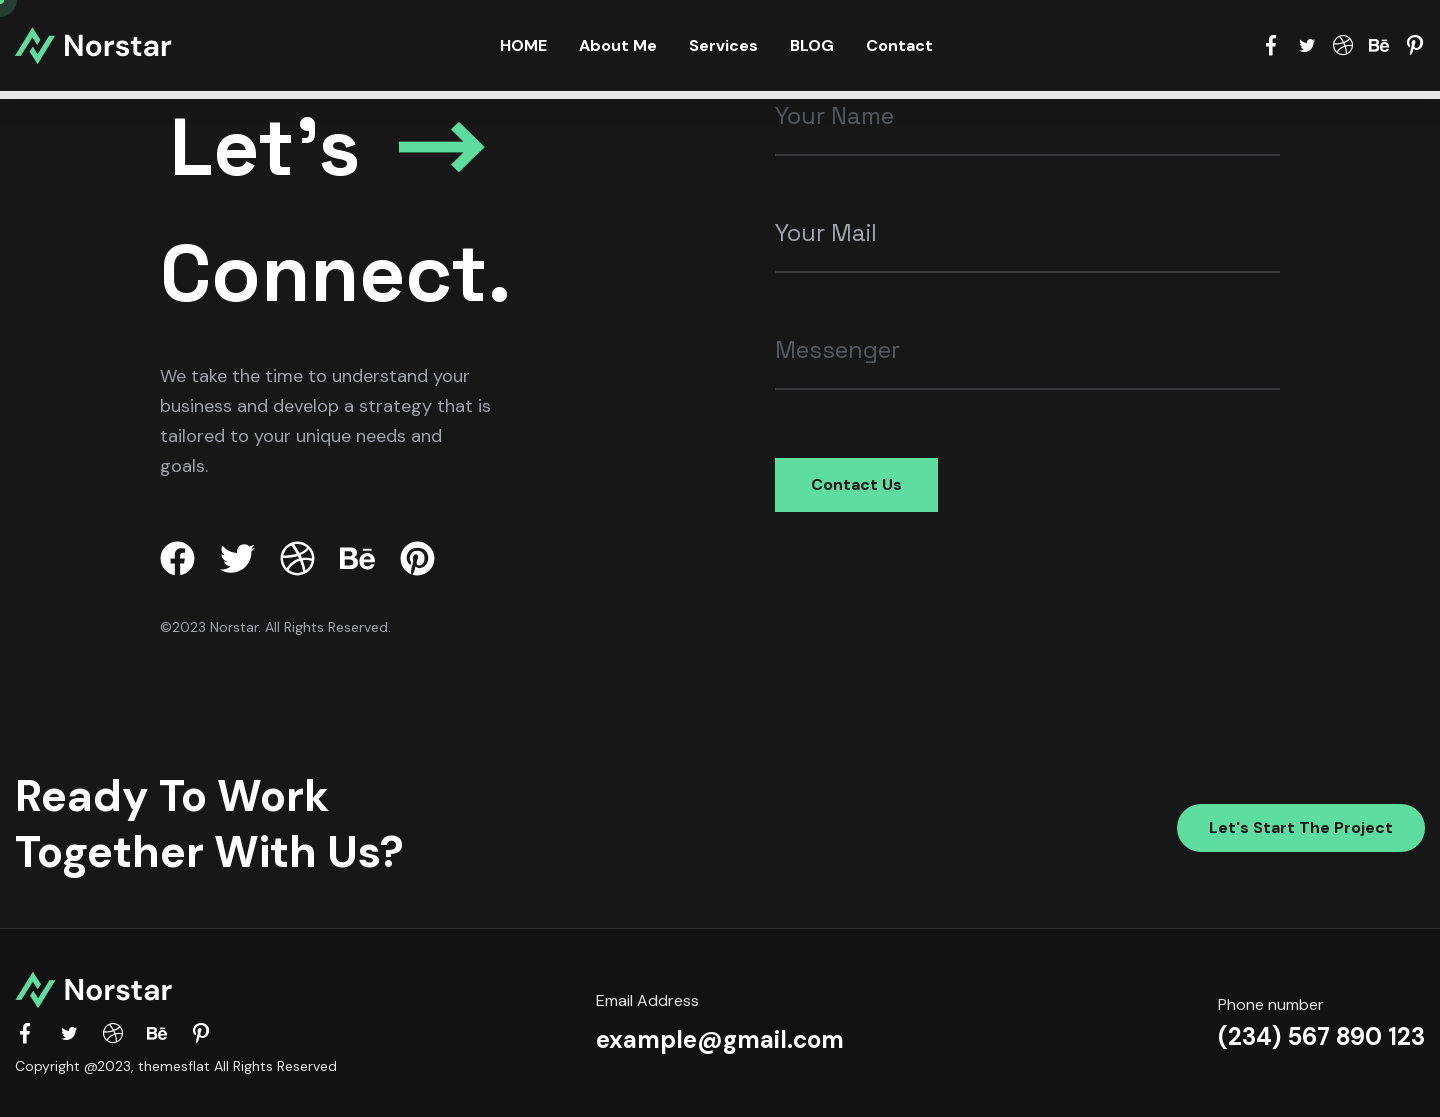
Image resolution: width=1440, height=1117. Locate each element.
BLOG (812, 45)
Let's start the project (1301, 827)
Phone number (1271, 1004)
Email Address (647, 1000)
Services (723, 45)
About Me (618, 45)
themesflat (174, 1066)
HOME (523, 45)
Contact (899, 45)
